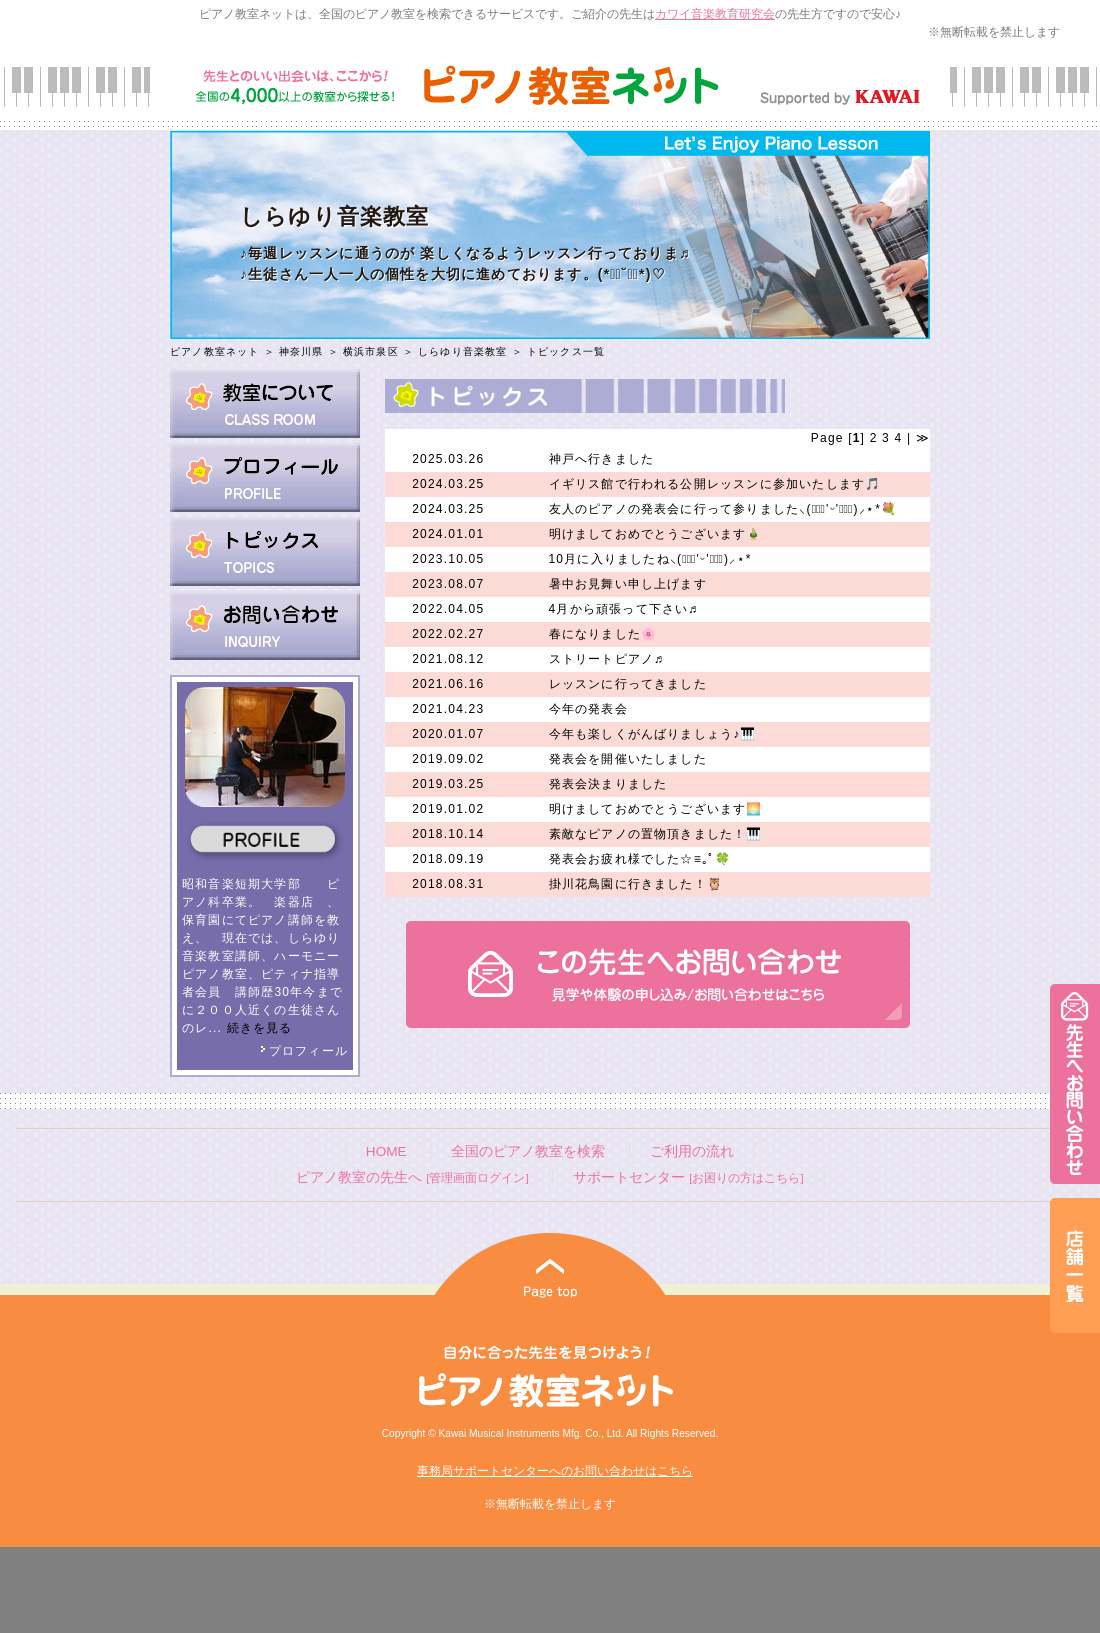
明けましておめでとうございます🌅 (656, 809)
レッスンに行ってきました (628, 684)
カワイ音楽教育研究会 (715, 14)
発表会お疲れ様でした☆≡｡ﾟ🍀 (640, 859)
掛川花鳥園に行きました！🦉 (636, 884)
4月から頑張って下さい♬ (624, 609)
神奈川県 (301, 351)
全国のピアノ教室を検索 (528, 1151)
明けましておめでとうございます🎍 (656, 534)
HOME (386, 1151)
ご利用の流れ (692, 1151)
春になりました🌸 (603, 634)
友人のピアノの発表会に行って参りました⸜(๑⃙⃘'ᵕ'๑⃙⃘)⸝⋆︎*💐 (723, 509)
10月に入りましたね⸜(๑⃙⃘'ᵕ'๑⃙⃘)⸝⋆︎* (650, 559)
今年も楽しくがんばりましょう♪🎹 (653, 734)
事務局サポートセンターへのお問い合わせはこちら (555, 1471)
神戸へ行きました (602, 459)
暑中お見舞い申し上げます (628, 584)
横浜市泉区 (371, 351)
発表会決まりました (608, 784)
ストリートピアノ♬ (607, 659)
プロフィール (304, 1051)
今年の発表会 (588, 709)
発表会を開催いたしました (628, 759)
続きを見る (260, 1028)
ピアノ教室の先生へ (412, 1177)
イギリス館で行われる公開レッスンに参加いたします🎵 (715, 484)
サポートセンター (688, 1177)
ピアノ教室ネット (215, 351)
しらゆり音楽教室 (463, 351)
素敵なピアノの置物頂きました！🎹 (656, 834)
